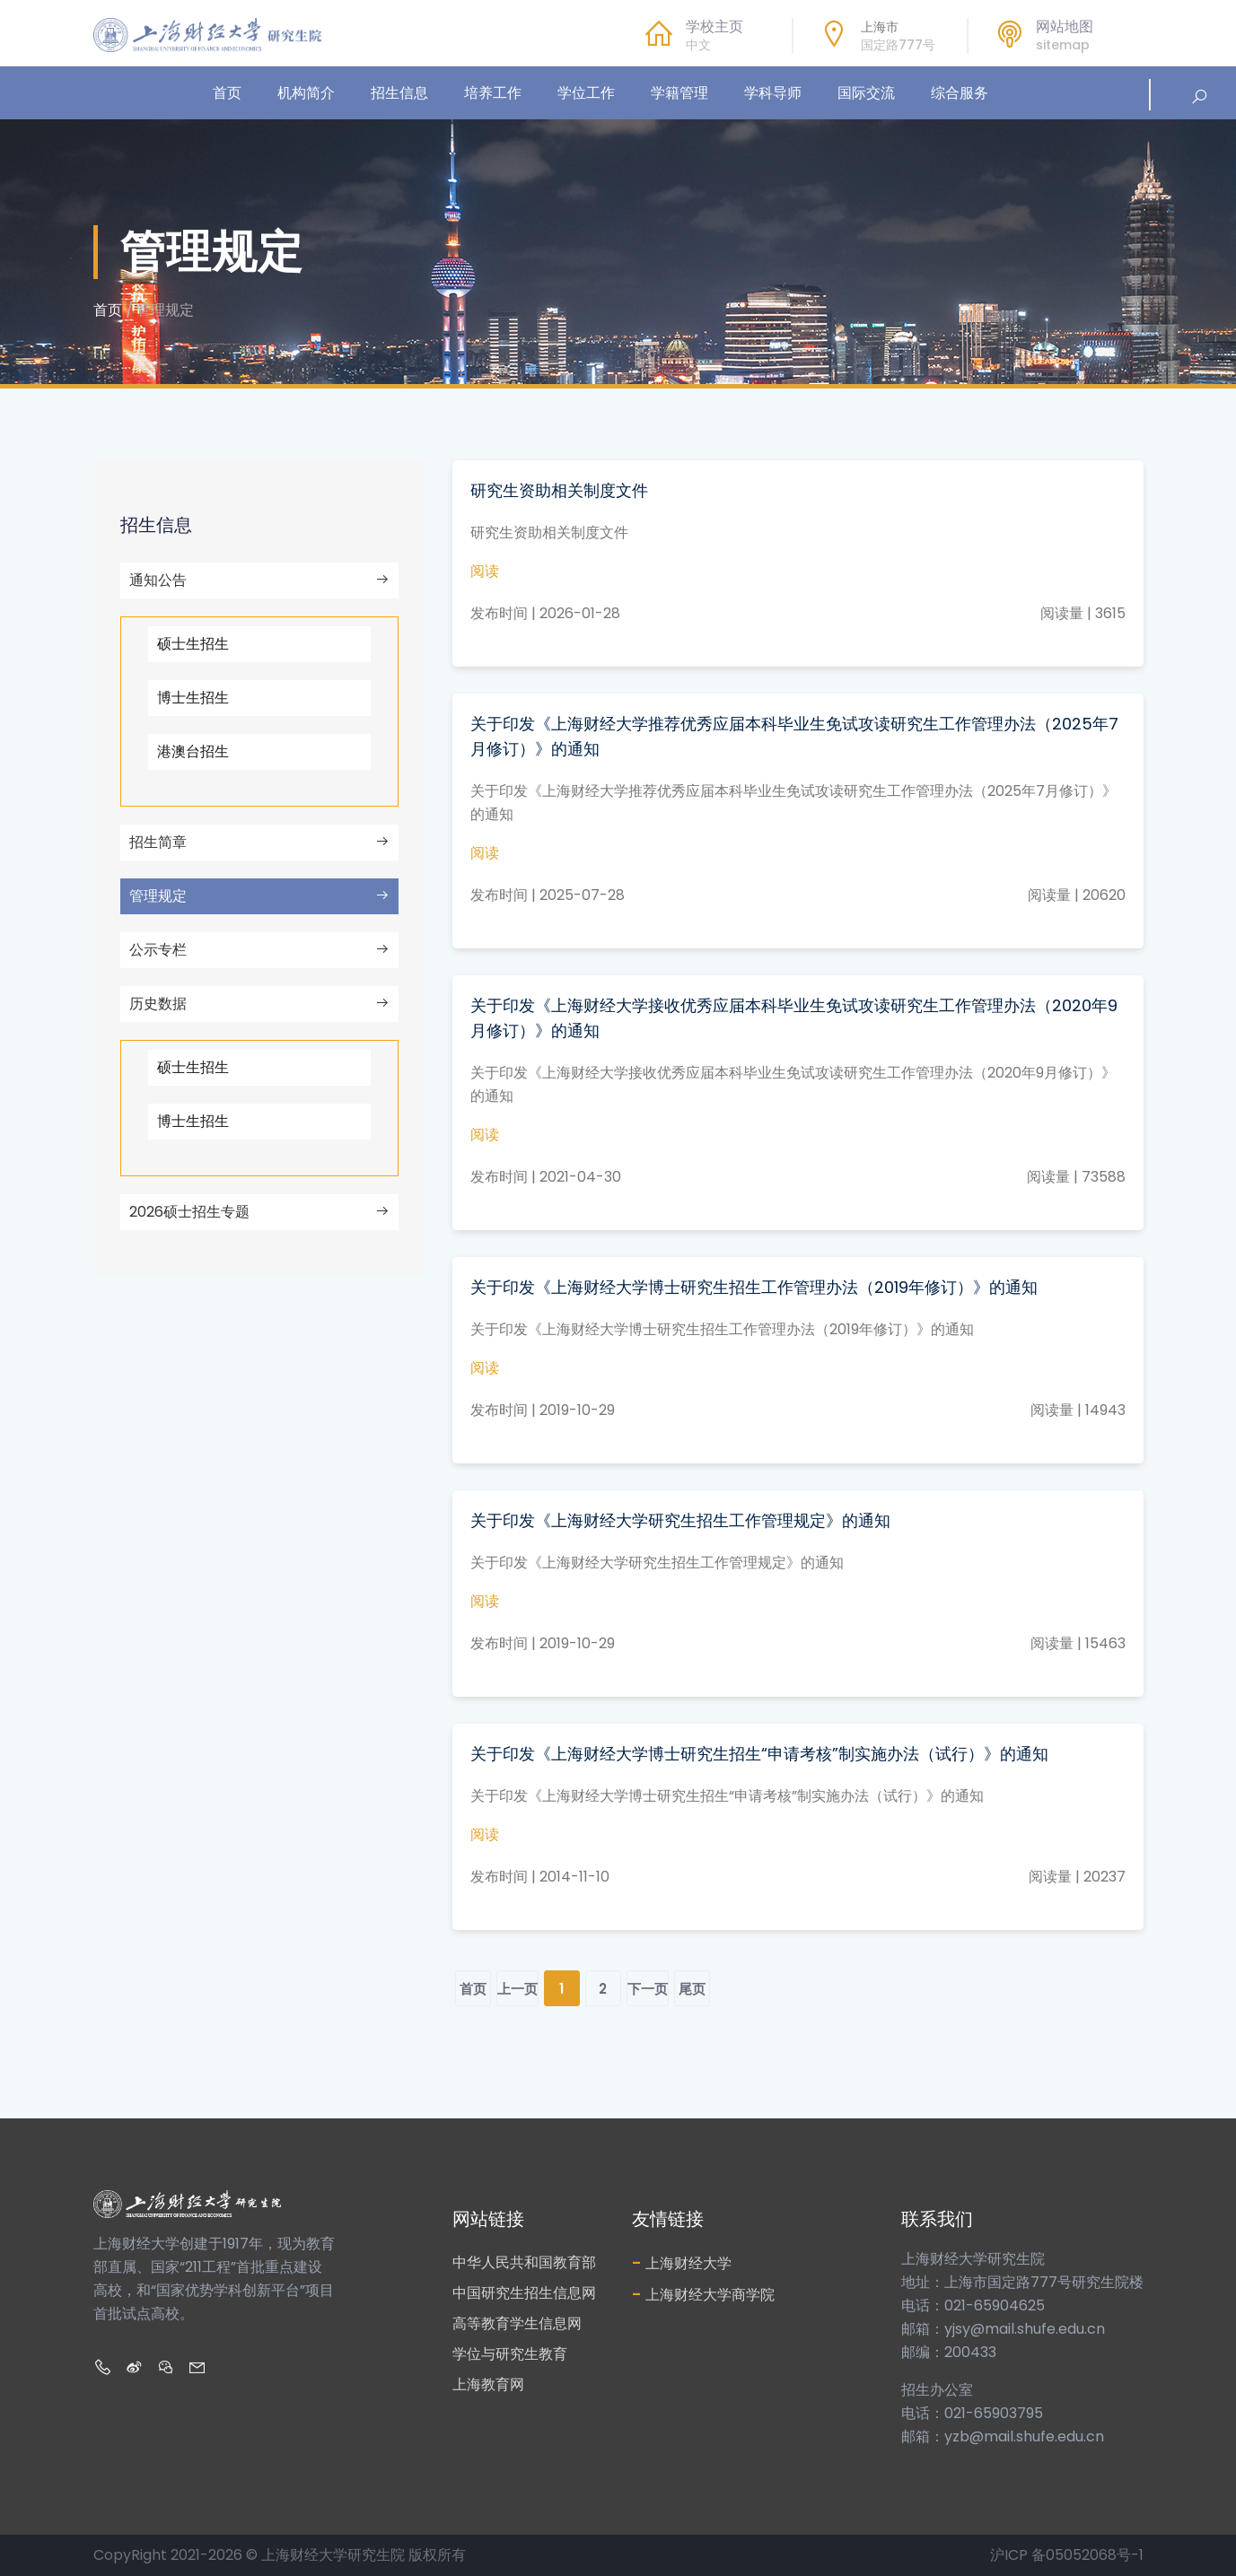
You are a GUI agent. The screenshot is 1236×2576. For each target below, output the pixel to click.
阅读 (484, 571)
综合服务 (959, 93)
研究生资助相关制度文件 (559, 490)
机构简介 (306, 93)
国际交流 (866, 93)
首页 (227, 93)
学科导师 (773, 93)
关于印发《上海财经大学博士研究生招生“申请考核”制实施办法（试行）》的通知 (759, 1753)
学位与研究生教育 (509, 2354)
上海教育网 (488, 2384)
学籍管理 (679, 93)
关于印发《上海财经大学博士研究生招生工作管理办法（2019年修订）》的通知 (754, 1287)
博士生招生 (193, 697)
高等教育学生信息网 (517, 2323)
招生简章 (259, 842)
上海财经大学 (682, 2262)
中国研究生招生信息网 (524, 2293)
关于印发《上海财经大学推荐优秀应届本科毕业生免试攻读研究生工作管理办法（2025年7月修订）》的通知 (794, 736)
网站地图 (1064, 27)
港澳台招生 (193, 751)
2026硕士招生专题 (259, 1211)
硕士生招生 (193, 643)
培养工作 (493, 93)
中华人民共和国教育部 (524, 2262)
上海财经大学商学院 (703, 2294)
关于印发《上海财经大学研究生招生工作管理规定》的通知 (680, 1520)
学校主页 (714, 27)
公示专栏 (259, 949)
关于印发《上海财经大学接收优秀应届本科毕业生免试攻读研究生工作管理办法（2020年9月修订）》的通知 (794, 1018)
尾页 (692, 1988)
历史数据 (259, 1003)
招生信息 (399, 93)
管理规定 (259, 896)
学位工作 (586, 93)
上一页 (517, 1988)
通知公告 (259, 580)
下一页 (647, 1988)
